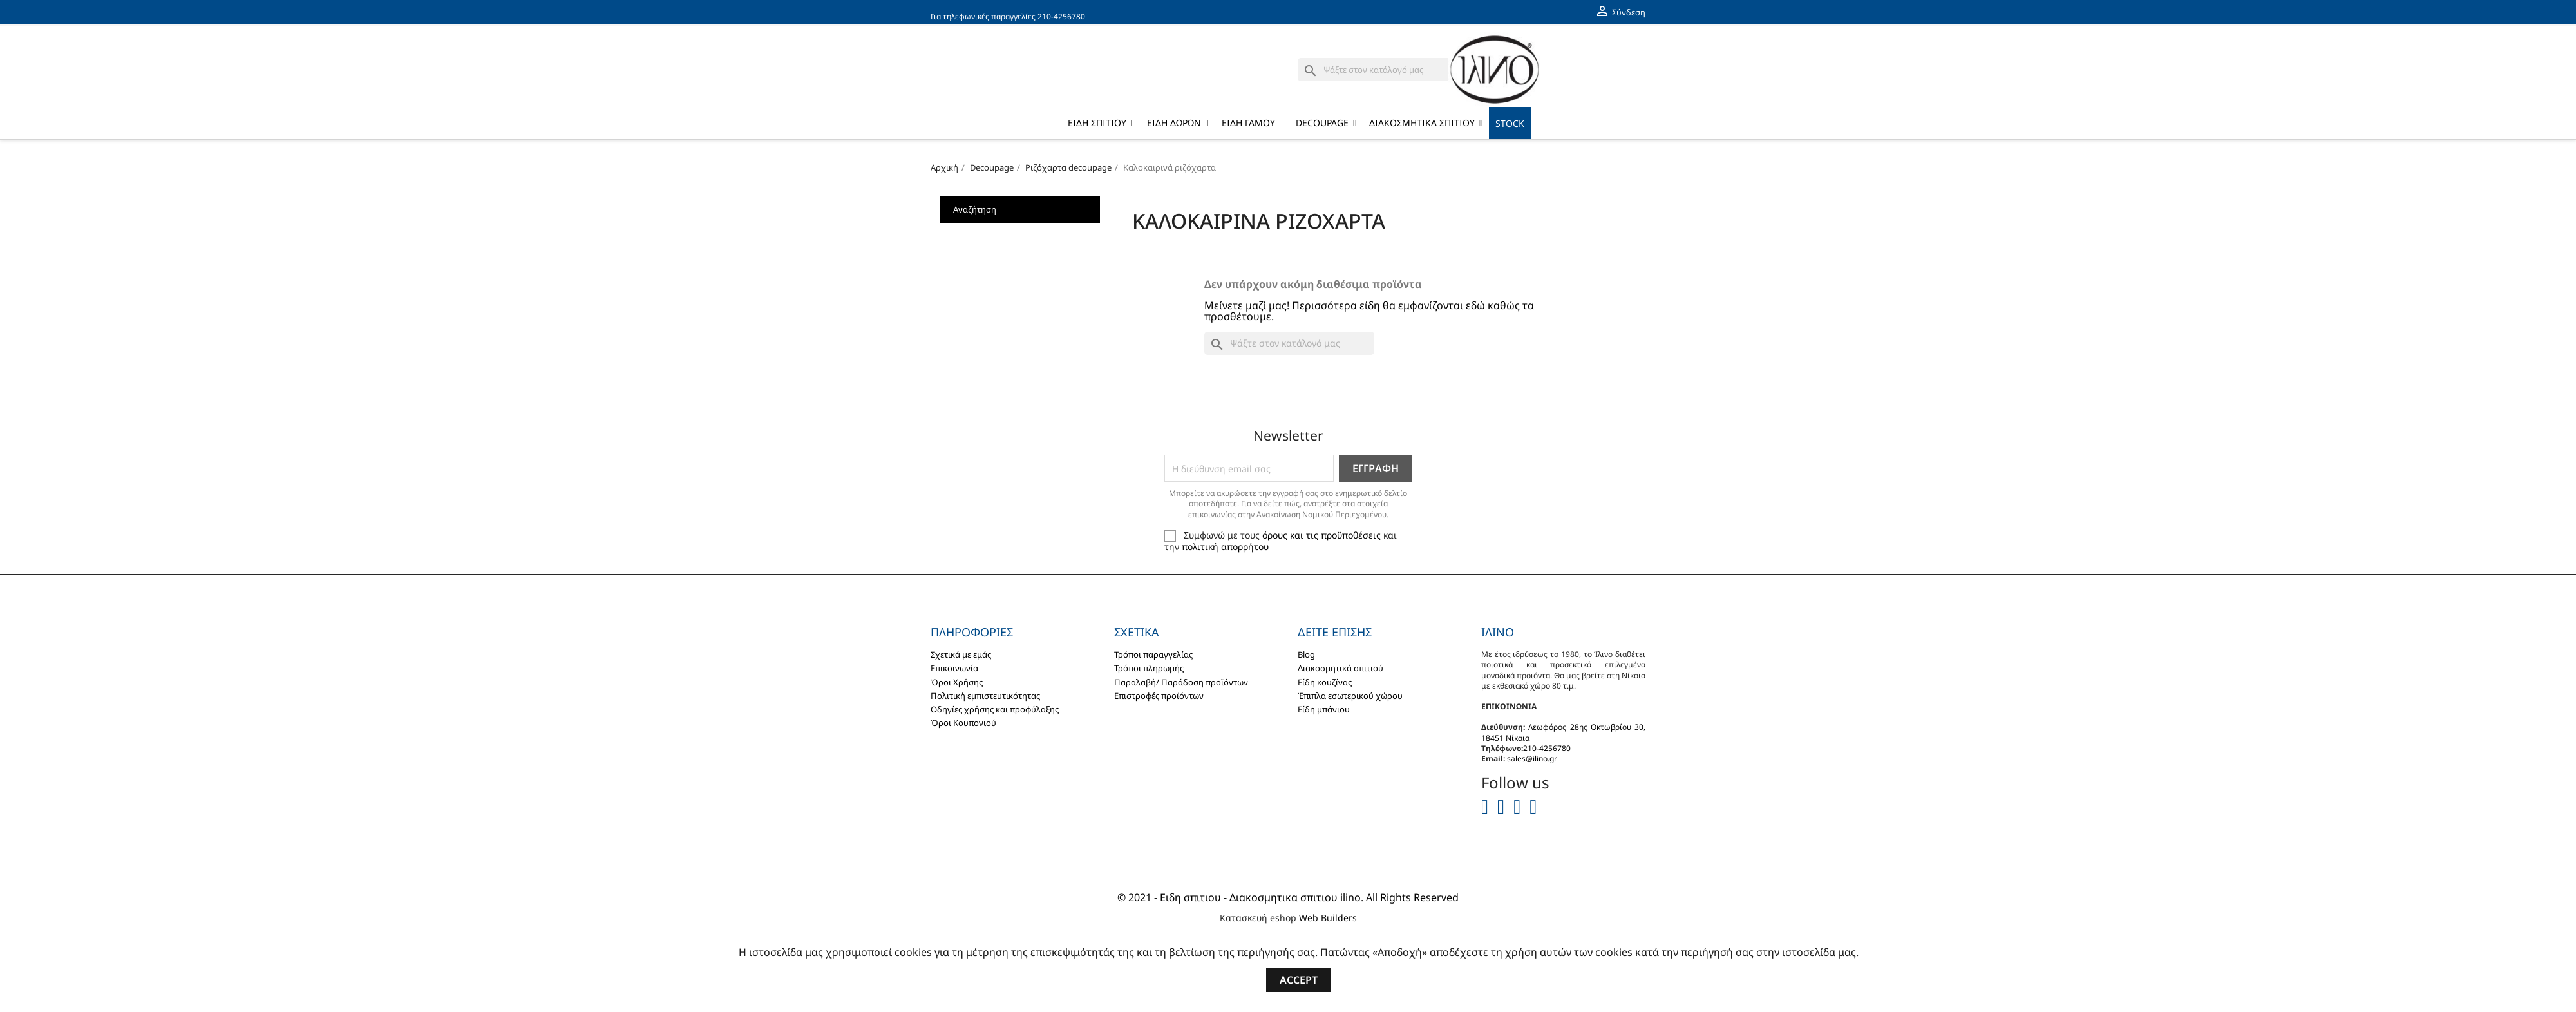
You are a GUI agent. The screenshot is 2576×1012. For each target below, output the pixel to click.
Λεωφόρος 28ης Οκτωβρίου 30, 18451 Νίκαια (1563, 732)
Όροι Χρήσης (957, 682)
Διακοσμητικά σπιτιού (1340, 668)
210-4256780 (1061, 16)
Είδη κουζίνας (1325, 682)
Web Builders (1328, 918)
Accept (1299, 980)
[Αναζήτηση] (1383, 69)
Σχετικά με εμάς (961, 654)
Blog (1306, 654)
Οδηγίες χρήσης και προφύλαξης (995, 709)
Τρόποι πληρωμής (1149, 668)
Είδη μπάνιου (1324, 709)
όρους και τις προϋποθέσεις (1321, 535)
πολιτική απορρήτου (1225, 546)
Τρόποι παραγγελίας (1153, 654)
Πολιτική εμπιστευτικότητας (985, 696)
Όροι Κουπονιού (963, 723)
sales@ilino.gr (1532, 758)
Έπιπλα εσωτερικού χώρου (1350, 696)
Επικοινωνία (954, 668)
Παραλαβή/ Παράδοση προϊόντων (1181, 682)
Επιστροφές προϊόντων (1159, 696)
